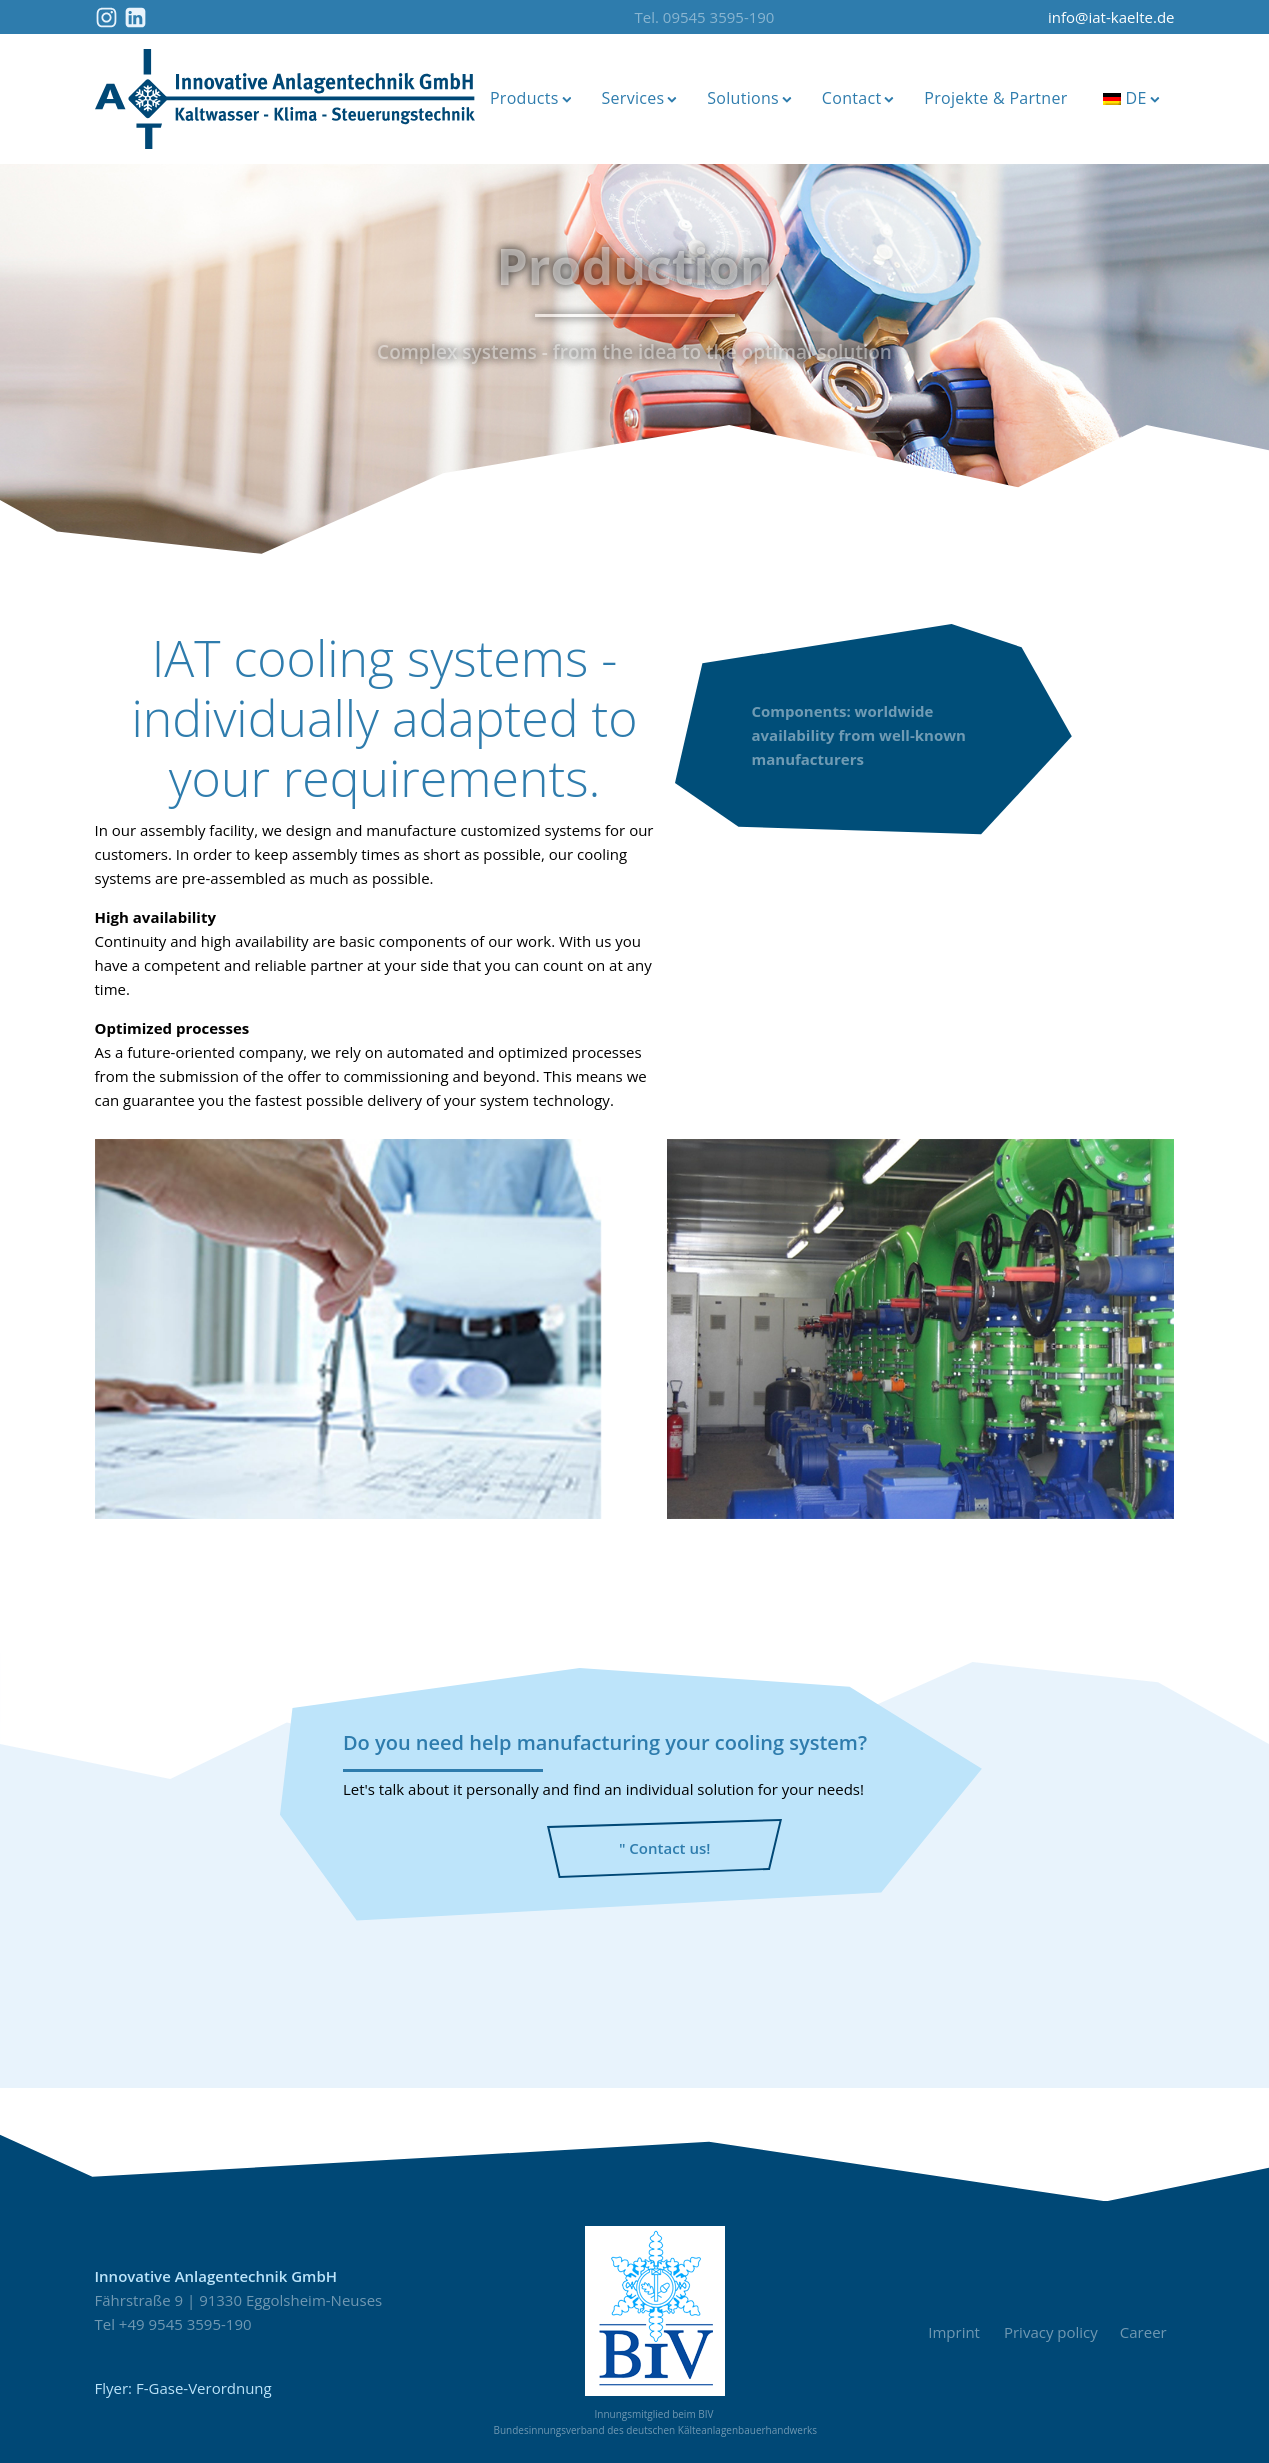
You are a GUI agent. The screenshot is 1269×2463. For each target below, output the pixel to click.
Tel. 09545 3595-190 (705, 17)
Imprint (954, 2332)
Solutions (749, 98)
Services (639, 98)
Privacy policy (1051, 2332)
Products (531, 98)
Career (1147, 2332)
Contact (858, 98)
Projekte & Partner (995, 98)
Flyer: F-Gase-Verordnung (183, 2388)
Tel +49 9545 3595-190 (173, 2324)
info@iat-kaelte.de (1111, 17)
